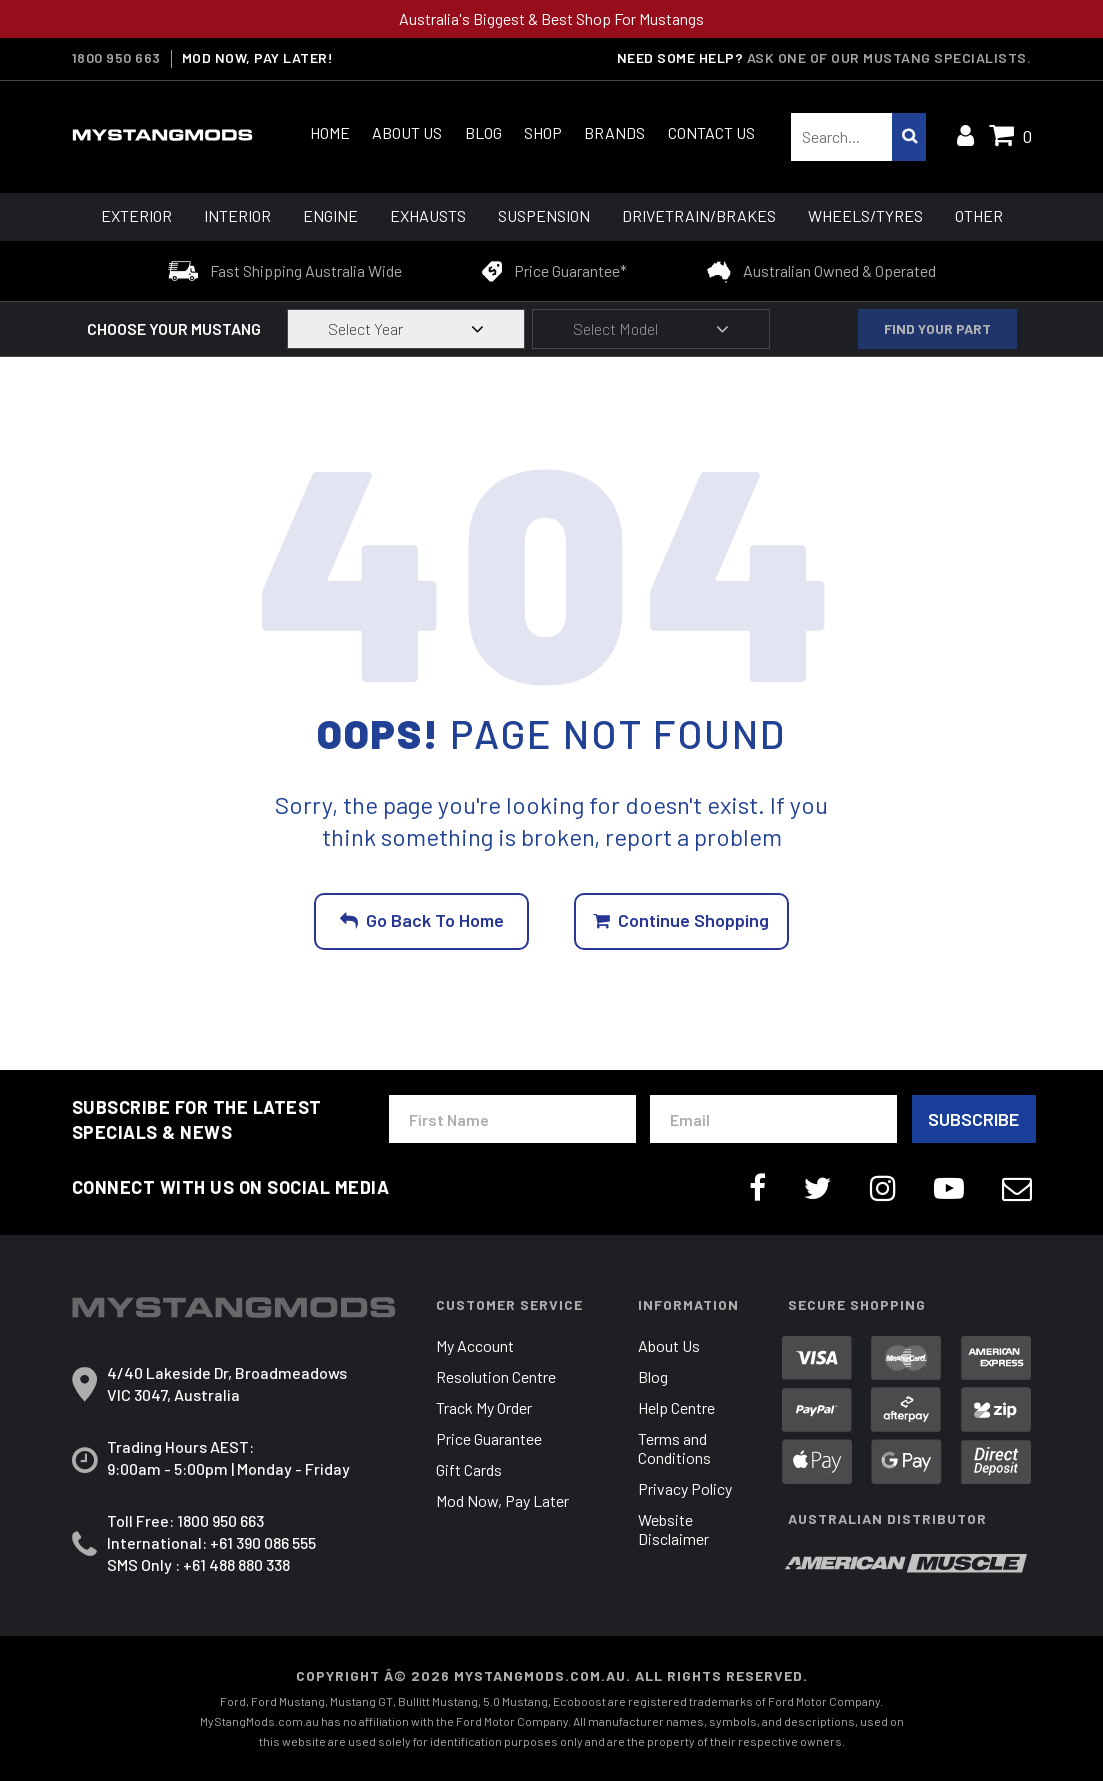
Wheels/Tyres (865, 215)
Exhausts (428, 215)
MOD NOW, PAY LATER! (258, 58)
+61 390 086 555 (263, 1542)
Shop (543, 132)
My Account (475, 1346)
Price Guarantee (489, 1439)
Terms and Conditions (674, 1449)
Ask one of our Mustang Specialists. (889, 57)
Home (330, 132)
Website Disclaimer (673, 1530)
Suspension (544, 215)
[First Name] (512, 1120)
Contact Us (711, 132)
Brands (614, 132)
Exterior (136, 215)
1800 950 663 (116, 58)
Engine (330, 215)
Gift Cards (469, 1470)
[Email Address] (773, 1120)
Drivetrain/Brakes (699, 215)
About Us (407, 132)
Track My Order (484, 1408)
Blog (483, 132)
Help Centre (676, 1408)
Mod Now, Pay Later (502, 1501)
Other (979, 215)
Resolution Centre (496, 1377)
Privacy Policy (685, 1489)
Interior (237, 215)
